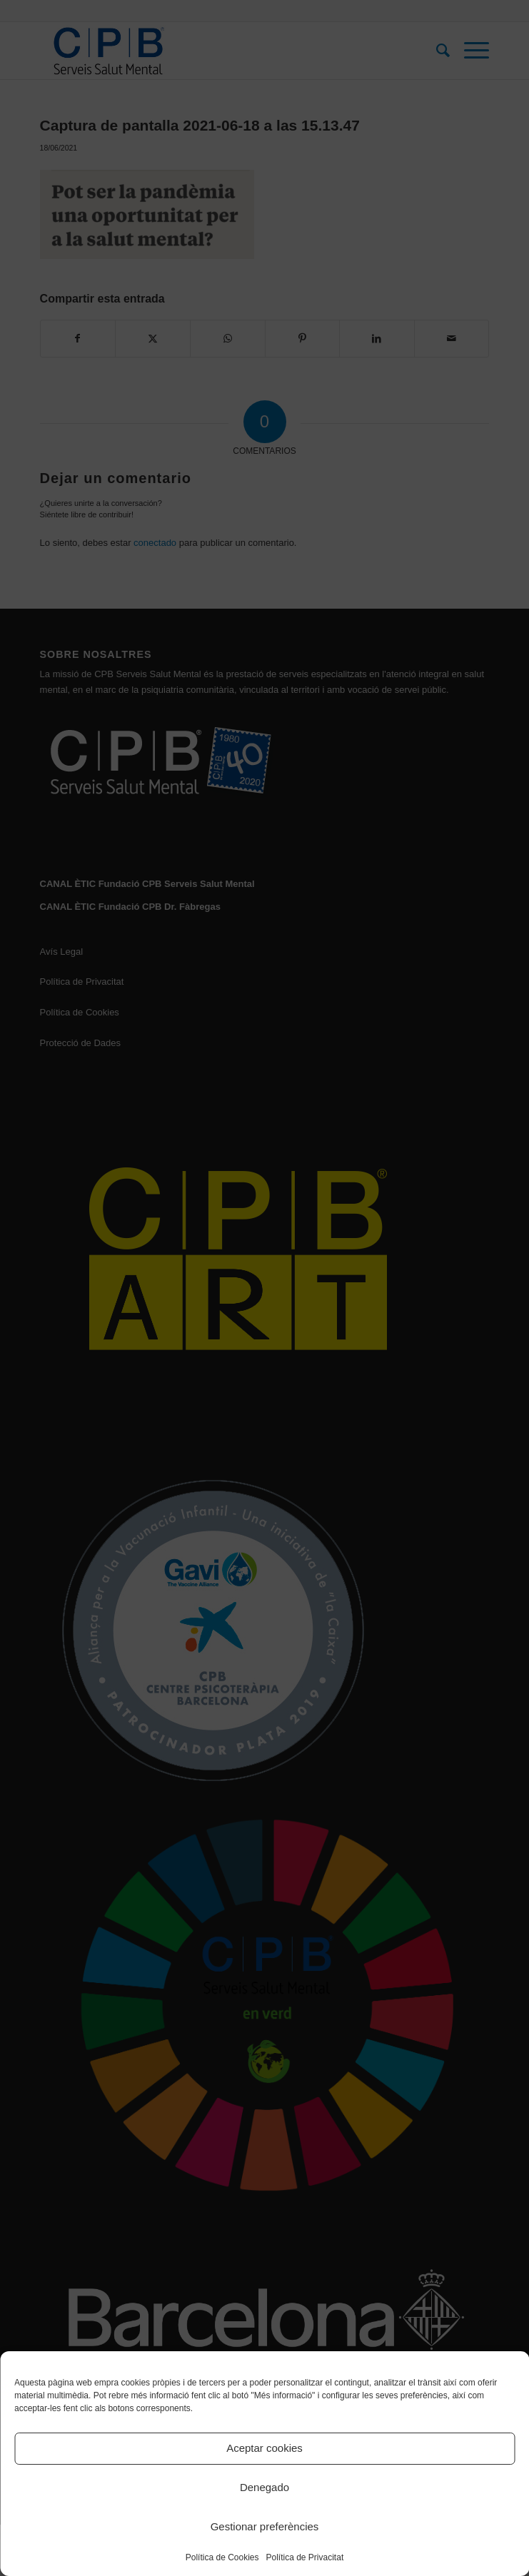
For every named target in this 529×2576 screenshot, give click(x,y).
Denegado (264, 2487)
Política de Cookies (222, 2557)
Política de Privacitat (305, 2557)
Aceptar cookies (264, 2448)
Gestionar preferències (265, 2526)
